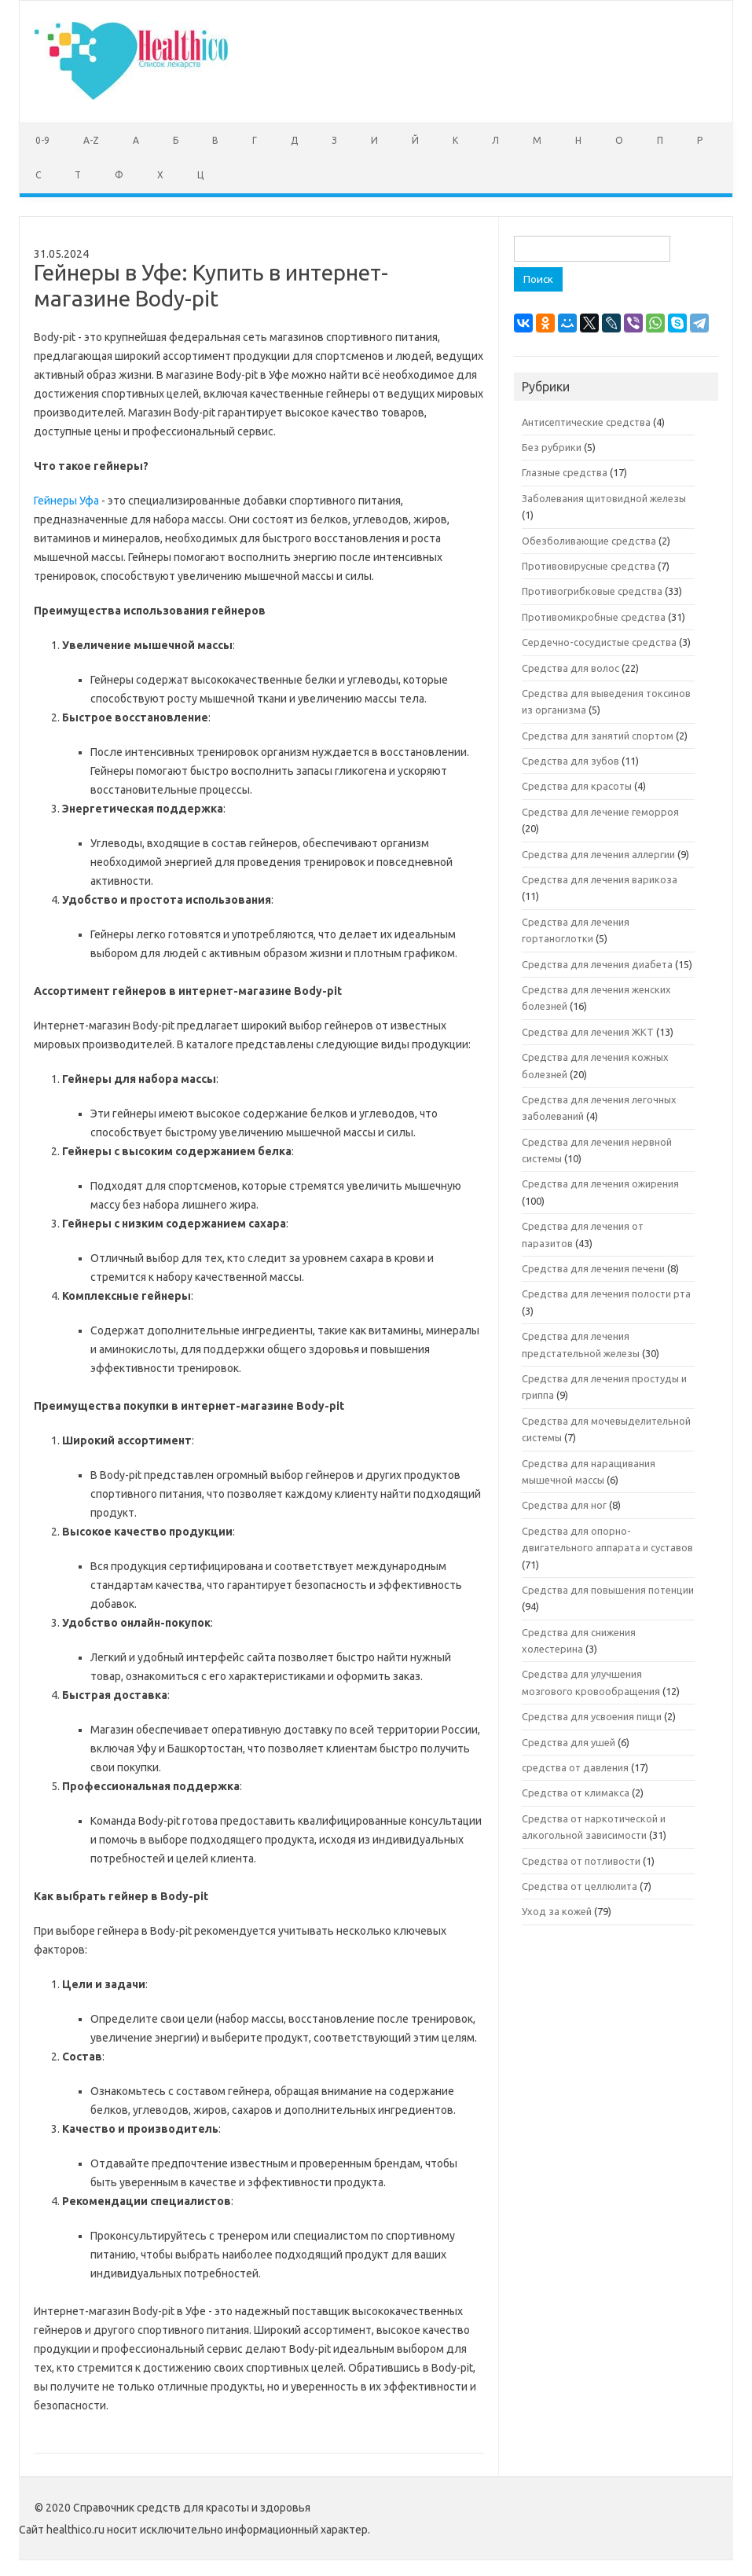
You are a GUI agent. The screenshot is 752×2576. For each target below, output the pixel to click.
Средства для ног (564, 1504)
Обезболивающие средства (589, 540)
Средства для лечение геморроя (600, 811)
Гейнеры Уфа (66, 500)
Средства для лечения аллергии (598, 854)
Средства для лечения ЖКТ (588, 1031)
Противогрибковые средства (592, 590)
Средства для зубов (570, 760)
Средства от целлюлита (579, 1886)
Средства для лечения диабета (597, 964)
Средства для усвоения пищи (592, 1716)
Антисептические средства (586, 421)
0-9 (42, 140)
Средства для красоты (577, 785)
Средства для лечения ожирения (600, 1183)
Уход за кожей (557, 1911)
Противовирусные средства (588, 565)
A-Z (91, 140)
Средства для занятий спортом (597, 735)
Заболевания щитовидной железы (604, 498)
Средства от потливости (581, 1860)
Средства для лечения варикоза (599, 879)
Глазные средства (564, 472)
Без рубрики (551, 447)
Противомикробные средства (594, 616)
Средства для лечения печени (593, 1268)
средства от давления (575, 1767)
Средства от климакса (575, 1792)
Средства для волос (570, 667)
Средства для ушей (568, 1742)
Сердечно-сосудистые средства (599, 642)
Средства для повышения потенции (608, 1589)
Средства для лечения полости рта (606, 1293)
